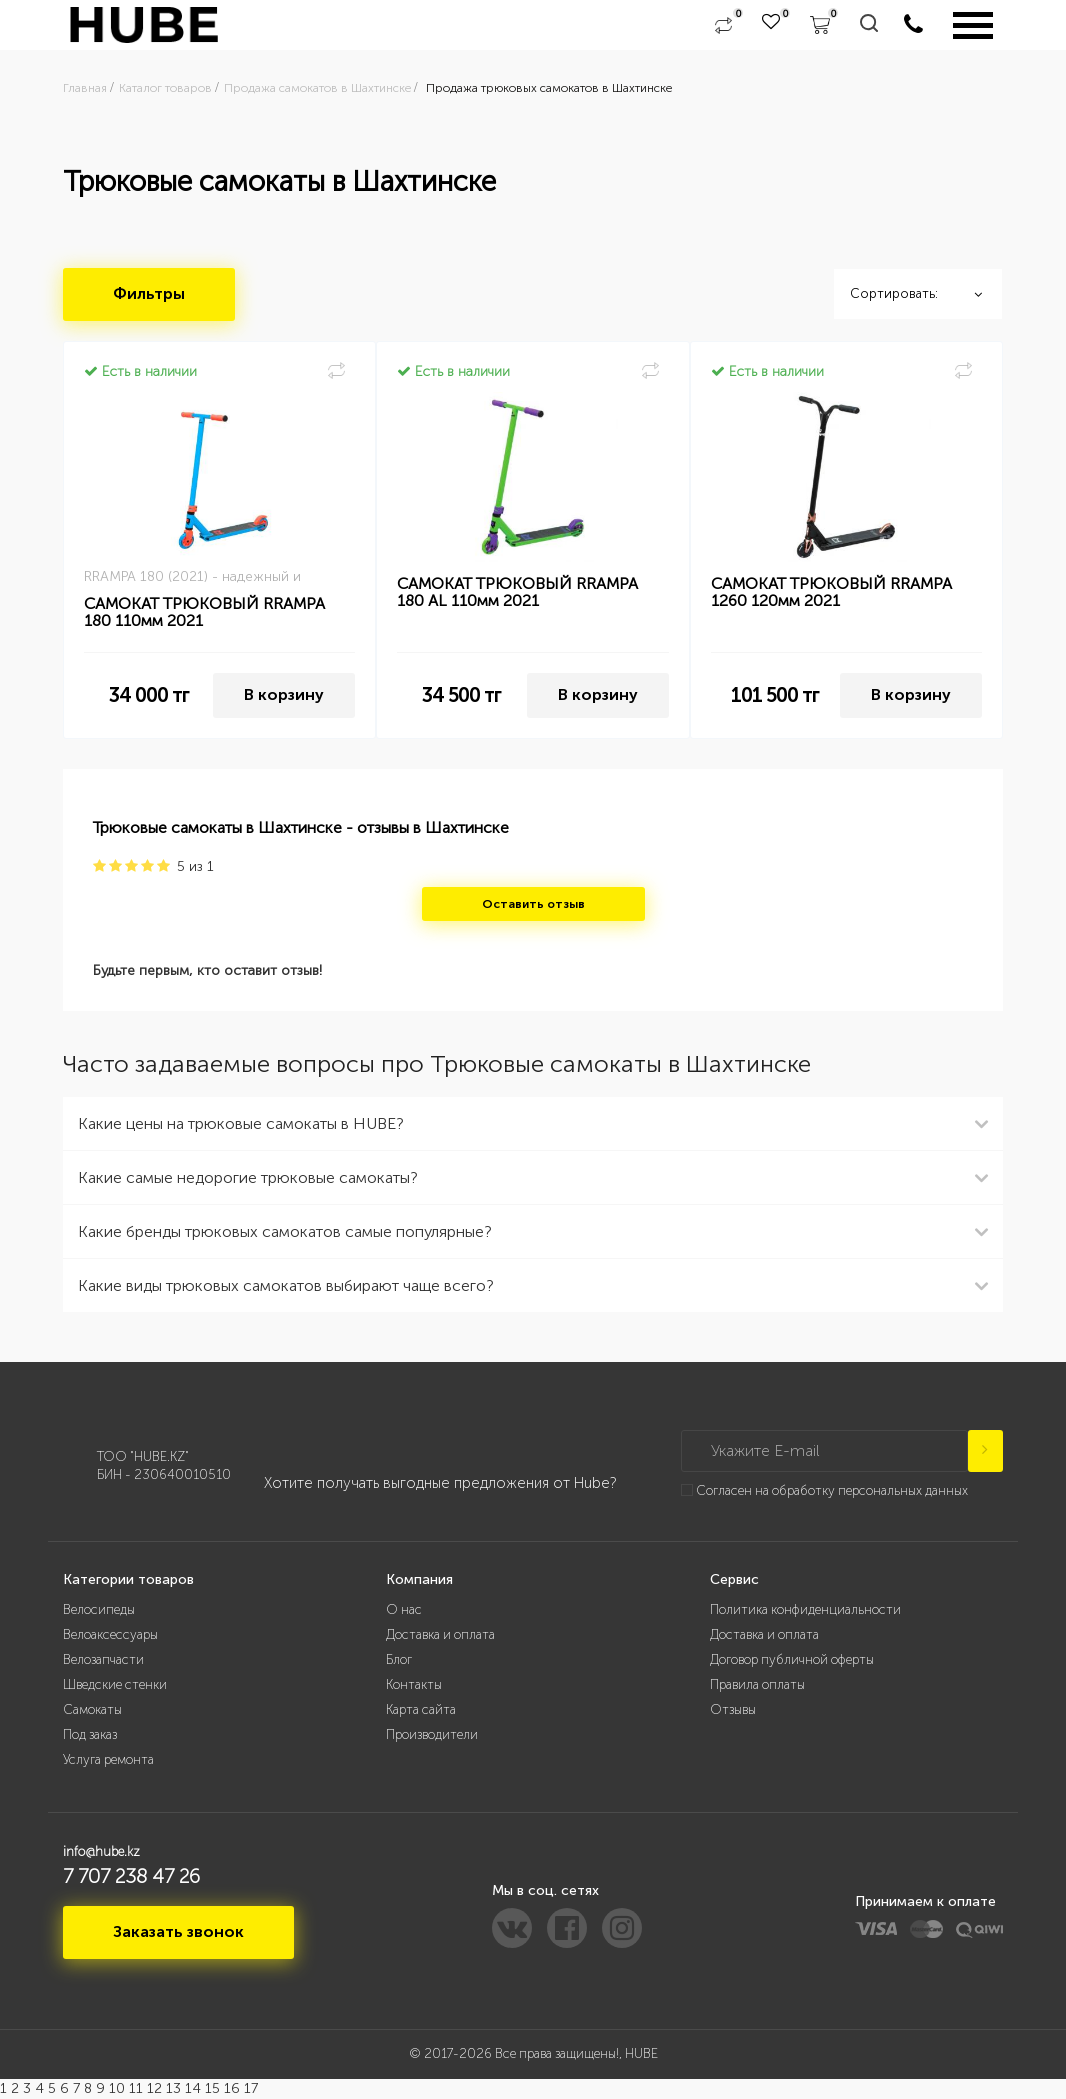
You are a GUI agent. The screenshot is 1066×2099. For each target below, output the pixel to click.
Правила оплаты (757, 1684)
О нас (404, 1609)
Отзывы (733, 1709)
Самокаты (92, 1709)
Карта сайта (421, 1709)
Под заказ (90, 1734)
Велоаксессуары (110, 1634)
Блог (399, 1659)
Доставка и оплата (440, 1634)
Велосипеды (99, 1609)
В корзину (284, 694)
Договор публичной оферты (792, 1659)
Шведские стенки (115, 1684)
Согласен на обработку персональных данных (832, 1490)
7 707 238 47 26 (131, 1876)
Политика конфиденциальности (805, 1609)
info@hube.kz (101, 1851)
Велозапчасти (103, 1659)
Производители (432, 1734)
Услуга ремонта (108, 1759)
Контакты (414, 1684)
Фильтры (149, 293)
